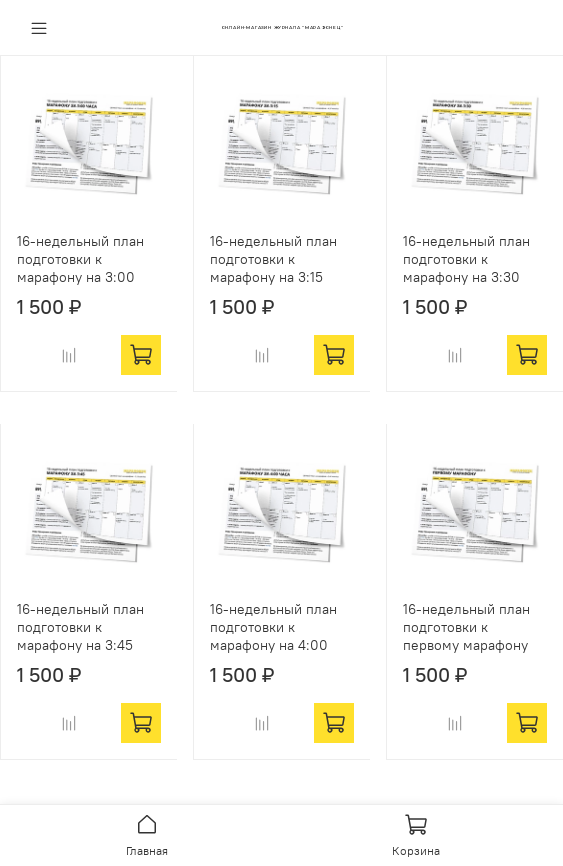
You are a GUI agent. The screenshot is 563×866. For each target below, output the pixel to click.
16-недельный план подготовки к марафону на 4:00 (273, 627)
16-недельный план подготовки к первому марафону (466, 627)
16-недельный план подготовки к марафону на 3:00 (80, 259)
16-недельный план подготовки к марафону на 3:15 (273, 259)
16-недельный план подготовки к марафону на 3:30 (466, 259)
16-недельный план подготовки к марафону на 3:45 (80, 627)
